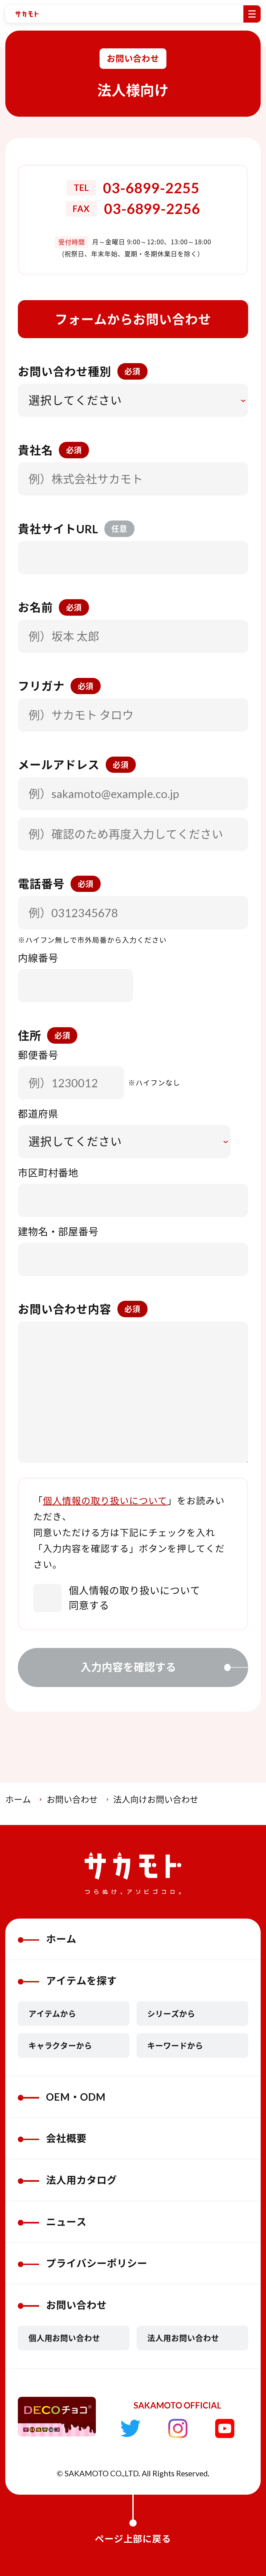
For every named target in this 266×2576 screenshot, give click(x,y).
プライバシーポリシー (82, 2263)
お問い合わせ (72, 1799)
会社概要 (52, 2138)
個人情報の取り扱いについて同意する (116, 1598)
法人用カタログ (67, 2180)
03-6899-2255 (151, 187)
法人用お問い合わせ (183, 2338)
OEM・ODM (62, 2097)
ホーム (18, 1799)
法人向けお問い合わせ (155, 1799)
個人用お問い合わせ (64, 2338)
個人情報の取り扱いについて (105, 1500)
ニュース (52, 2222)
